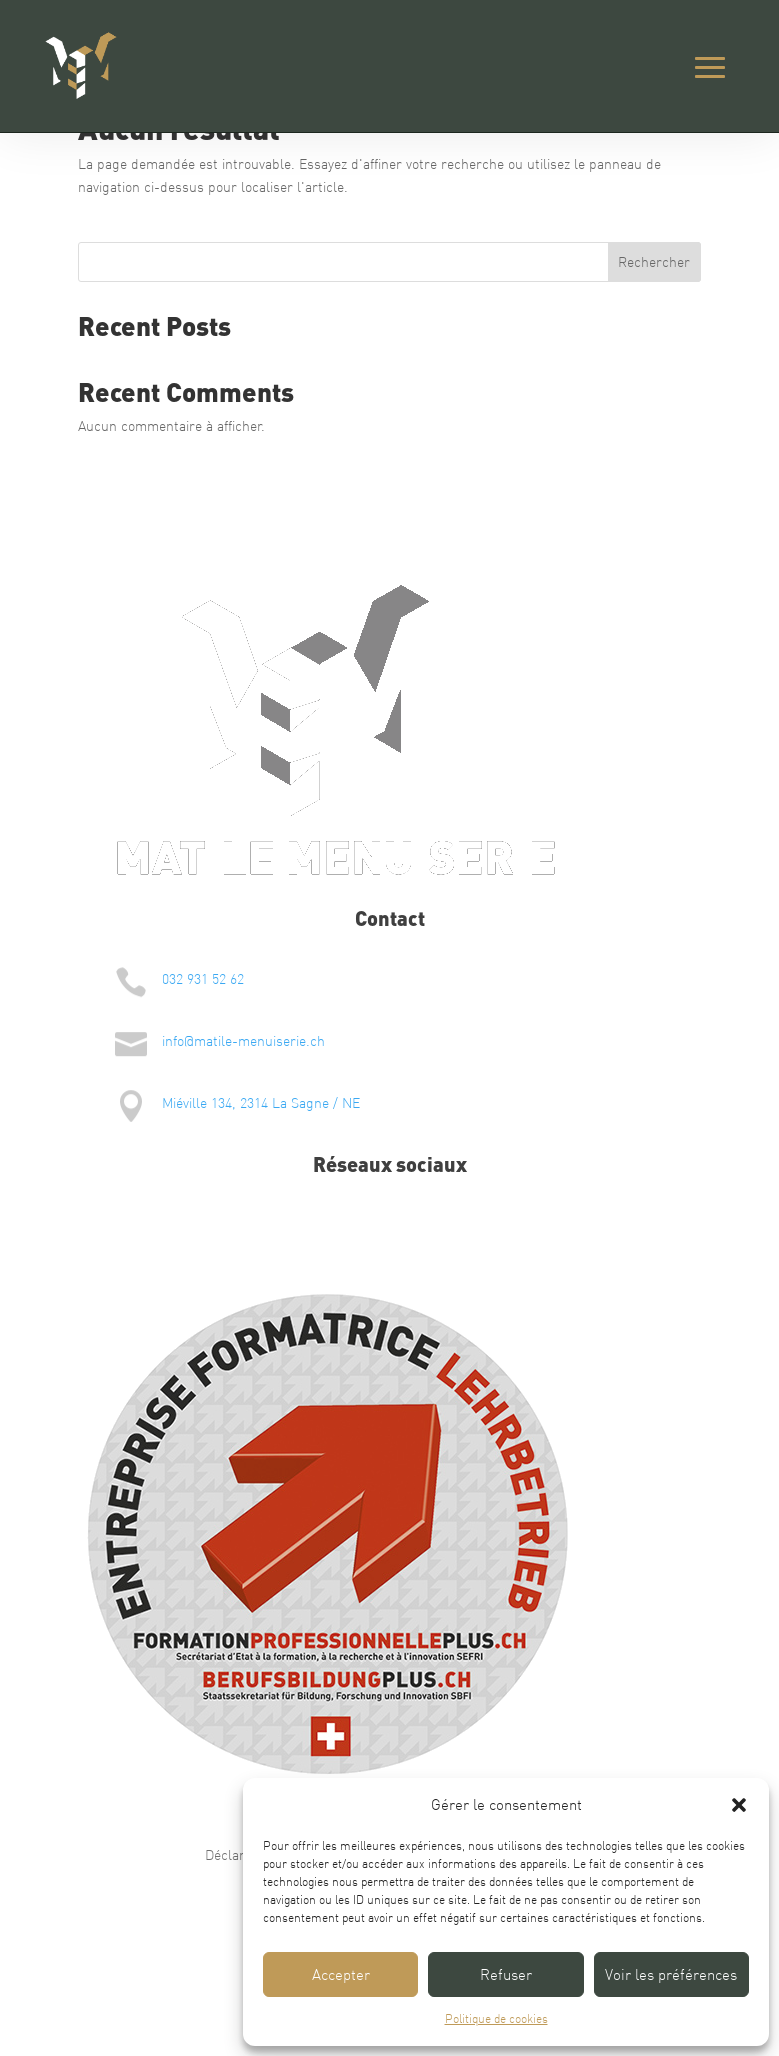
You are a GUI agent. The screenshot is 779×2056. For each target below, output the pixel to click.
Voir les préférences (671, 1974)
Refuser (506, 1974)
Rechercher (654, 262)
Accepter (341, 1974)
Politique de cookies (496, 2018)
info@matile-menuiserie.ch (243, 1041)
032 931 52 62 (203, 979)
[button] (739, 1805)
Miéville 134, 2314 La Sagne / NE (261, 1103)
